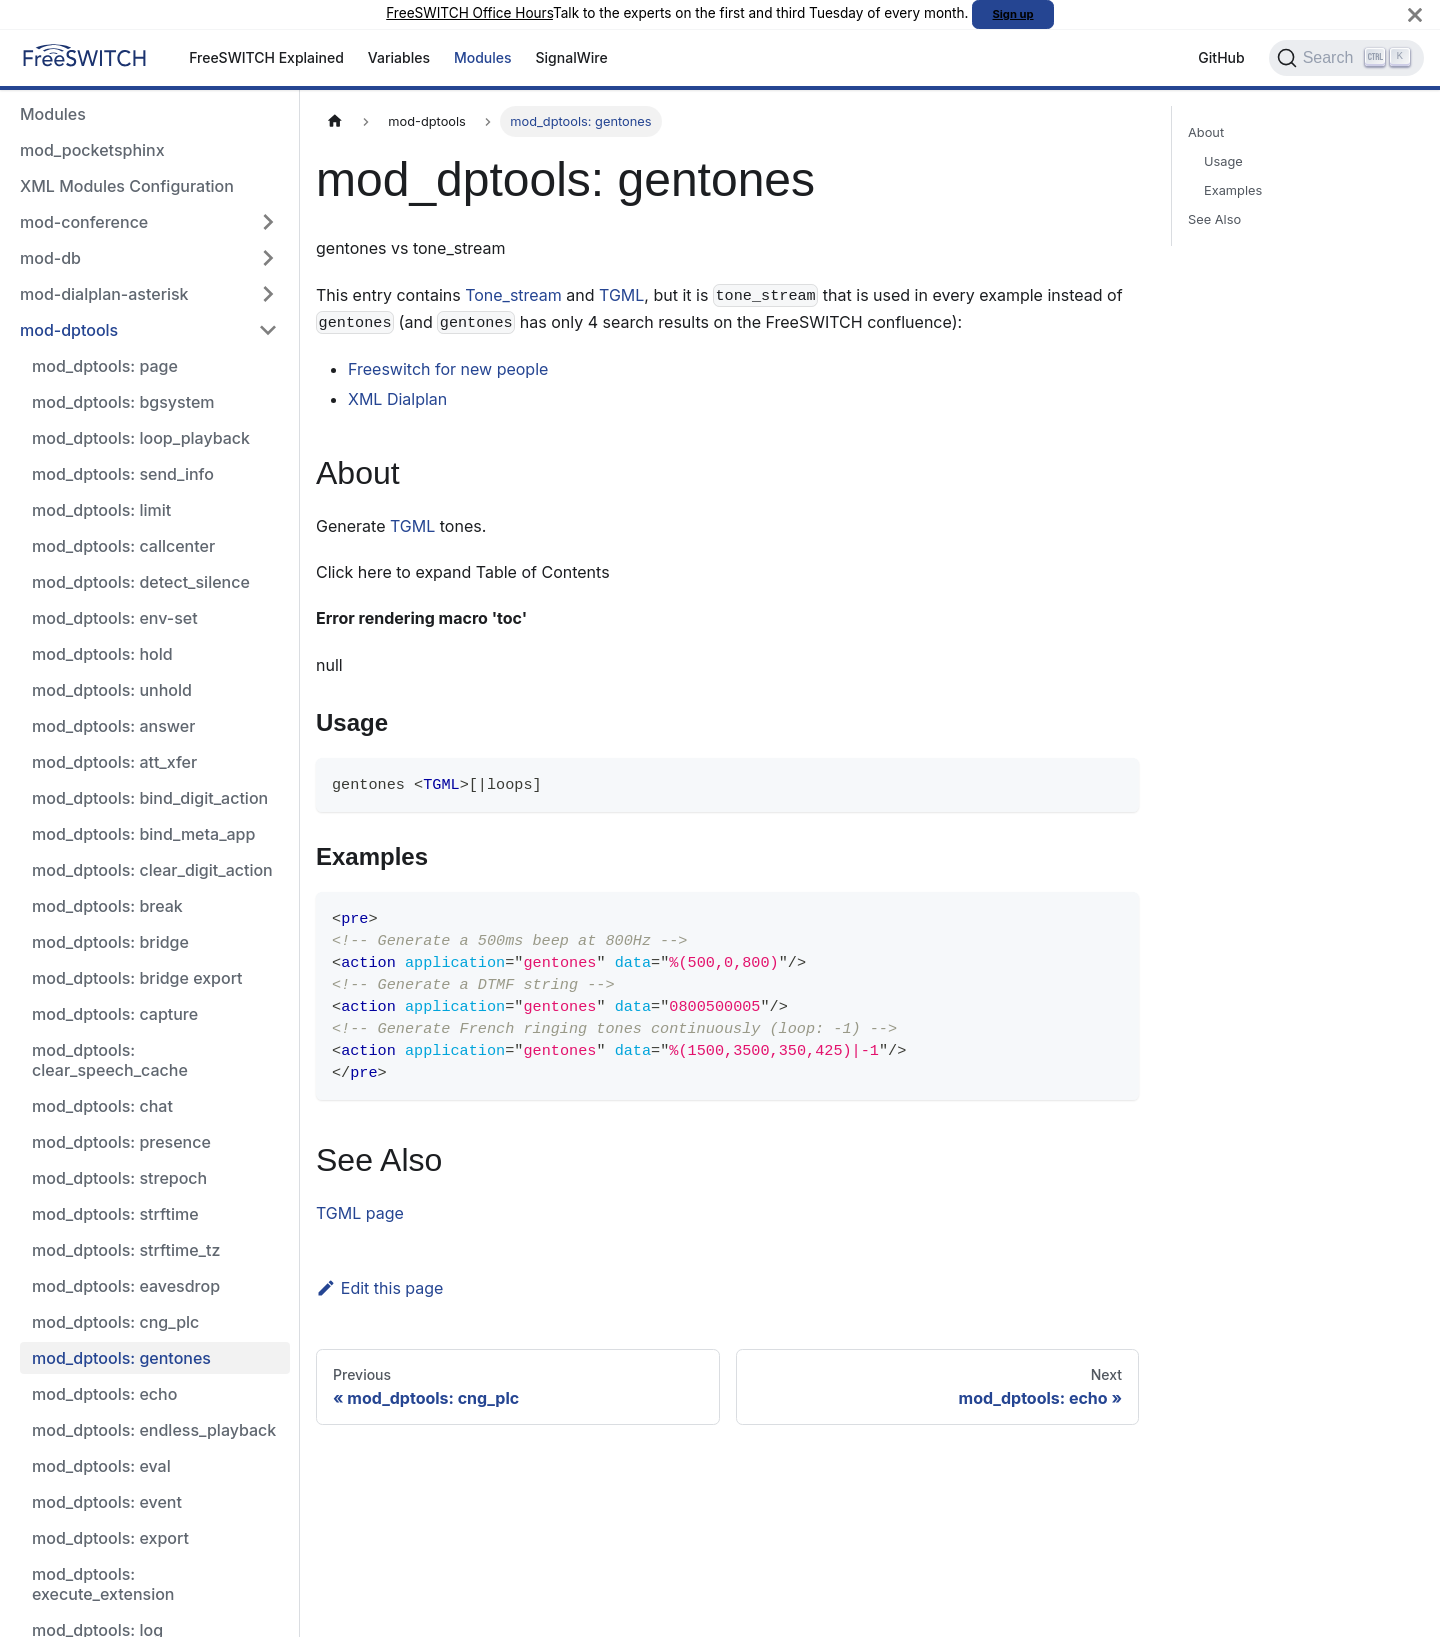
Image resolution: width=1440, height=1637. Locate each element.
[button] (149, 222)
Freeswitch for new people (448, 369)
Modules (483, 57)
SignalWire (572, 57)
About (1206, 132)
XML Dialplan (397, 399)
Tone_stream (513, 295)
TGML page (360, 1213)
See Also (1214, 219)
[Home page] (335, 121)
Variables (399, 57)
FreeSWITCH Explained (266, 57)
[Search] (1346, 58)
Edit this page (379, 1288)
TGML (621, 295)
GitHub (1221, 57)
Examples (1233, 190)
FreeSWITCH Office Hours (469, 13)
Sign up (1013, 14)
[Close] (1415, 14)
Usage (1223, 161)
